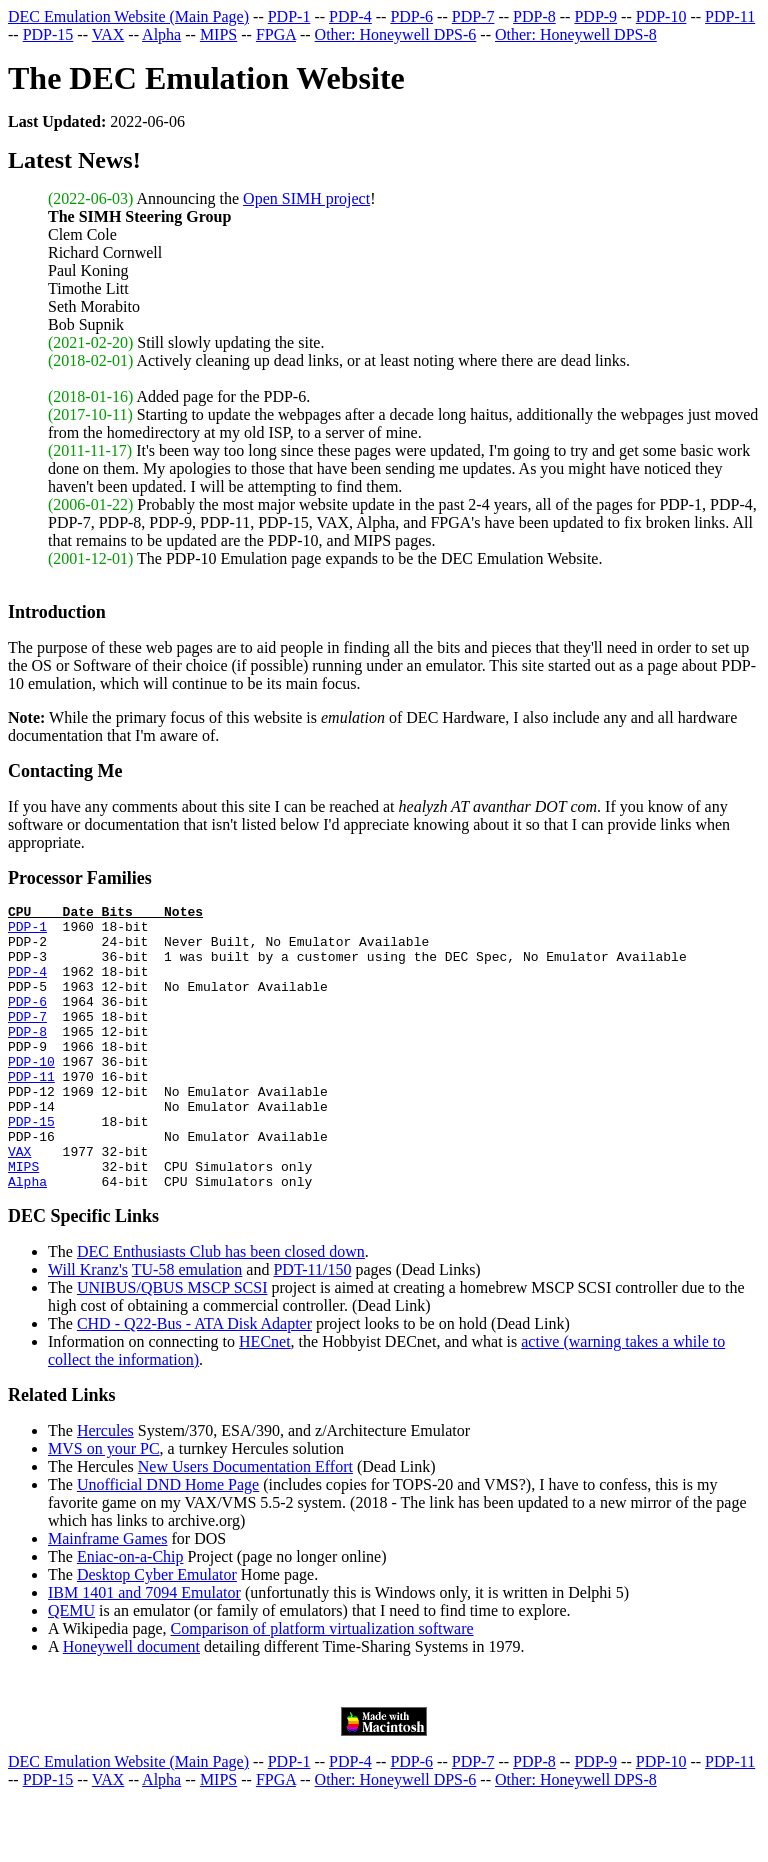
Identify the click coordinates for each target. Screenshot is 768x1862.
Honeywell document (131, 1703)
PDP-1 (289, 16)
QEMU (71, 1667)
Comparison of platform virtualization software (322, 1685)
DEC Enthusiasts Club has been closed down (221, 1308)
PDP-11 (730, 16)
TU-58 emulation (187, 1326)
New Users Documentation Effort (245, 1523)
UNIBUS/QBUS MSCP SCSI (172, 1344)
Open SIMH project (306, 198)
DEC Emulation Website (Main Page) (128, 16)
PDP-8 (534, 16)
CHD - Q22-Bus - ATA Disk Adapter (194, 1380)
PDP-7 (473, 16)
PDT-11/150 (312, 1326)
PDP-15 (48, 34)
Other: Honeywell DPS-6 (396, 34)
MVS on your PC (104, 1505)
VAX (108, 34)
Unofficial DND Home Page (168, 1541)
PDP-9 (595, 16)
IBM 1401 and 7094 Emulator (144, 1649)
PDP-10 (661, 16)
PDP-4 (350, 16)
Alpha (161, 34)
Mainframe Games (108, 1595)
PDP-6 (411, 16)
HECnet (265, 1398)
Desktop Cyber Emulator (157, 1631)
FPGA (276, 34)
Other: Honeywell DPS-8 (576, 34)
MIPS (218, 34)
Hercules (105, 1487)
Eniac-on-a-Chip (130, 1613)
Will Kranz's (88, 1326)
